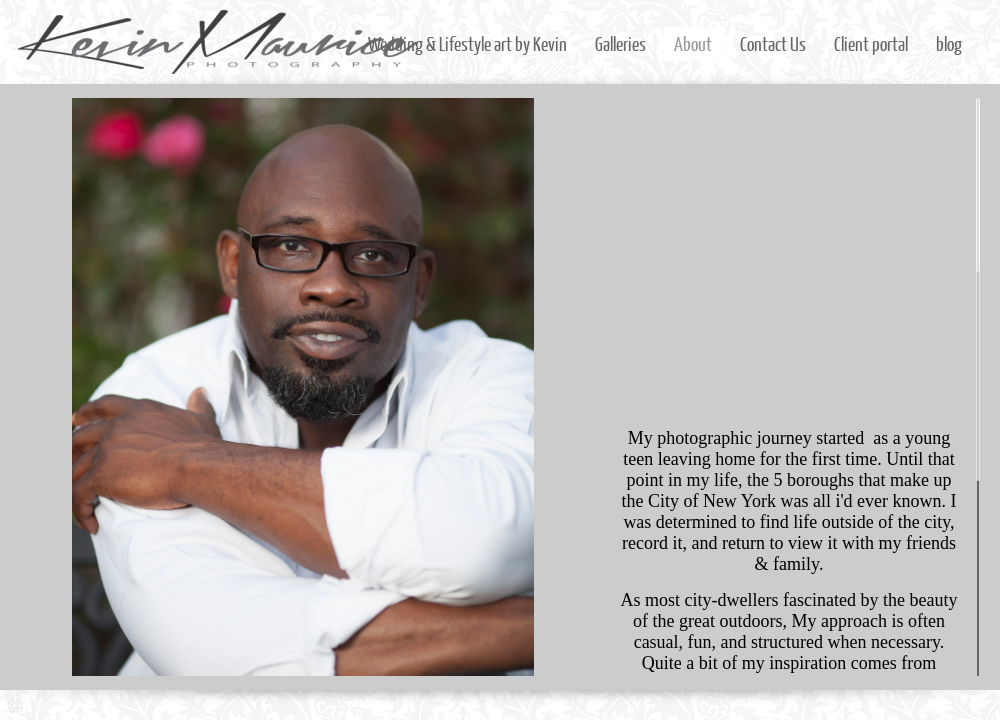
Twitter (898, 705)
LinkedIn (927, 705)
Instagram (869, 705)
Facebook (840, 705)
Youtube (985, 705)
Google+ (956, 705)
